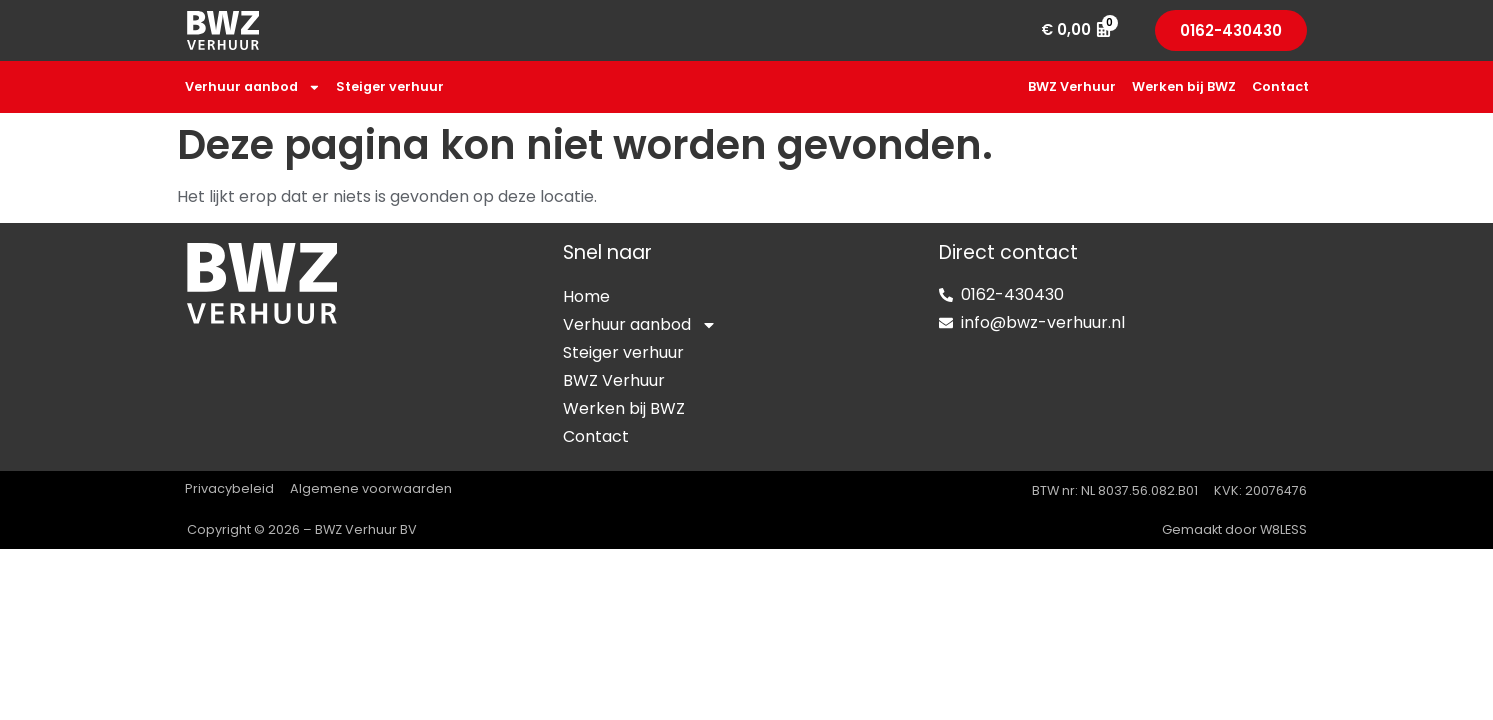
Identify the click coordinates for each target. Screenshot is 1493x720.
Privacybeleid (229, 488)
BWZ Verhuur (1072, 86)
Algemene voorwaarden (371, 488)
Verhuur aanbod (253, 87)
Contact (1280, 86)
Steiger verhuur (390, 86)
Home (586, 296)
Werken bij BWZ (1184, 86)
